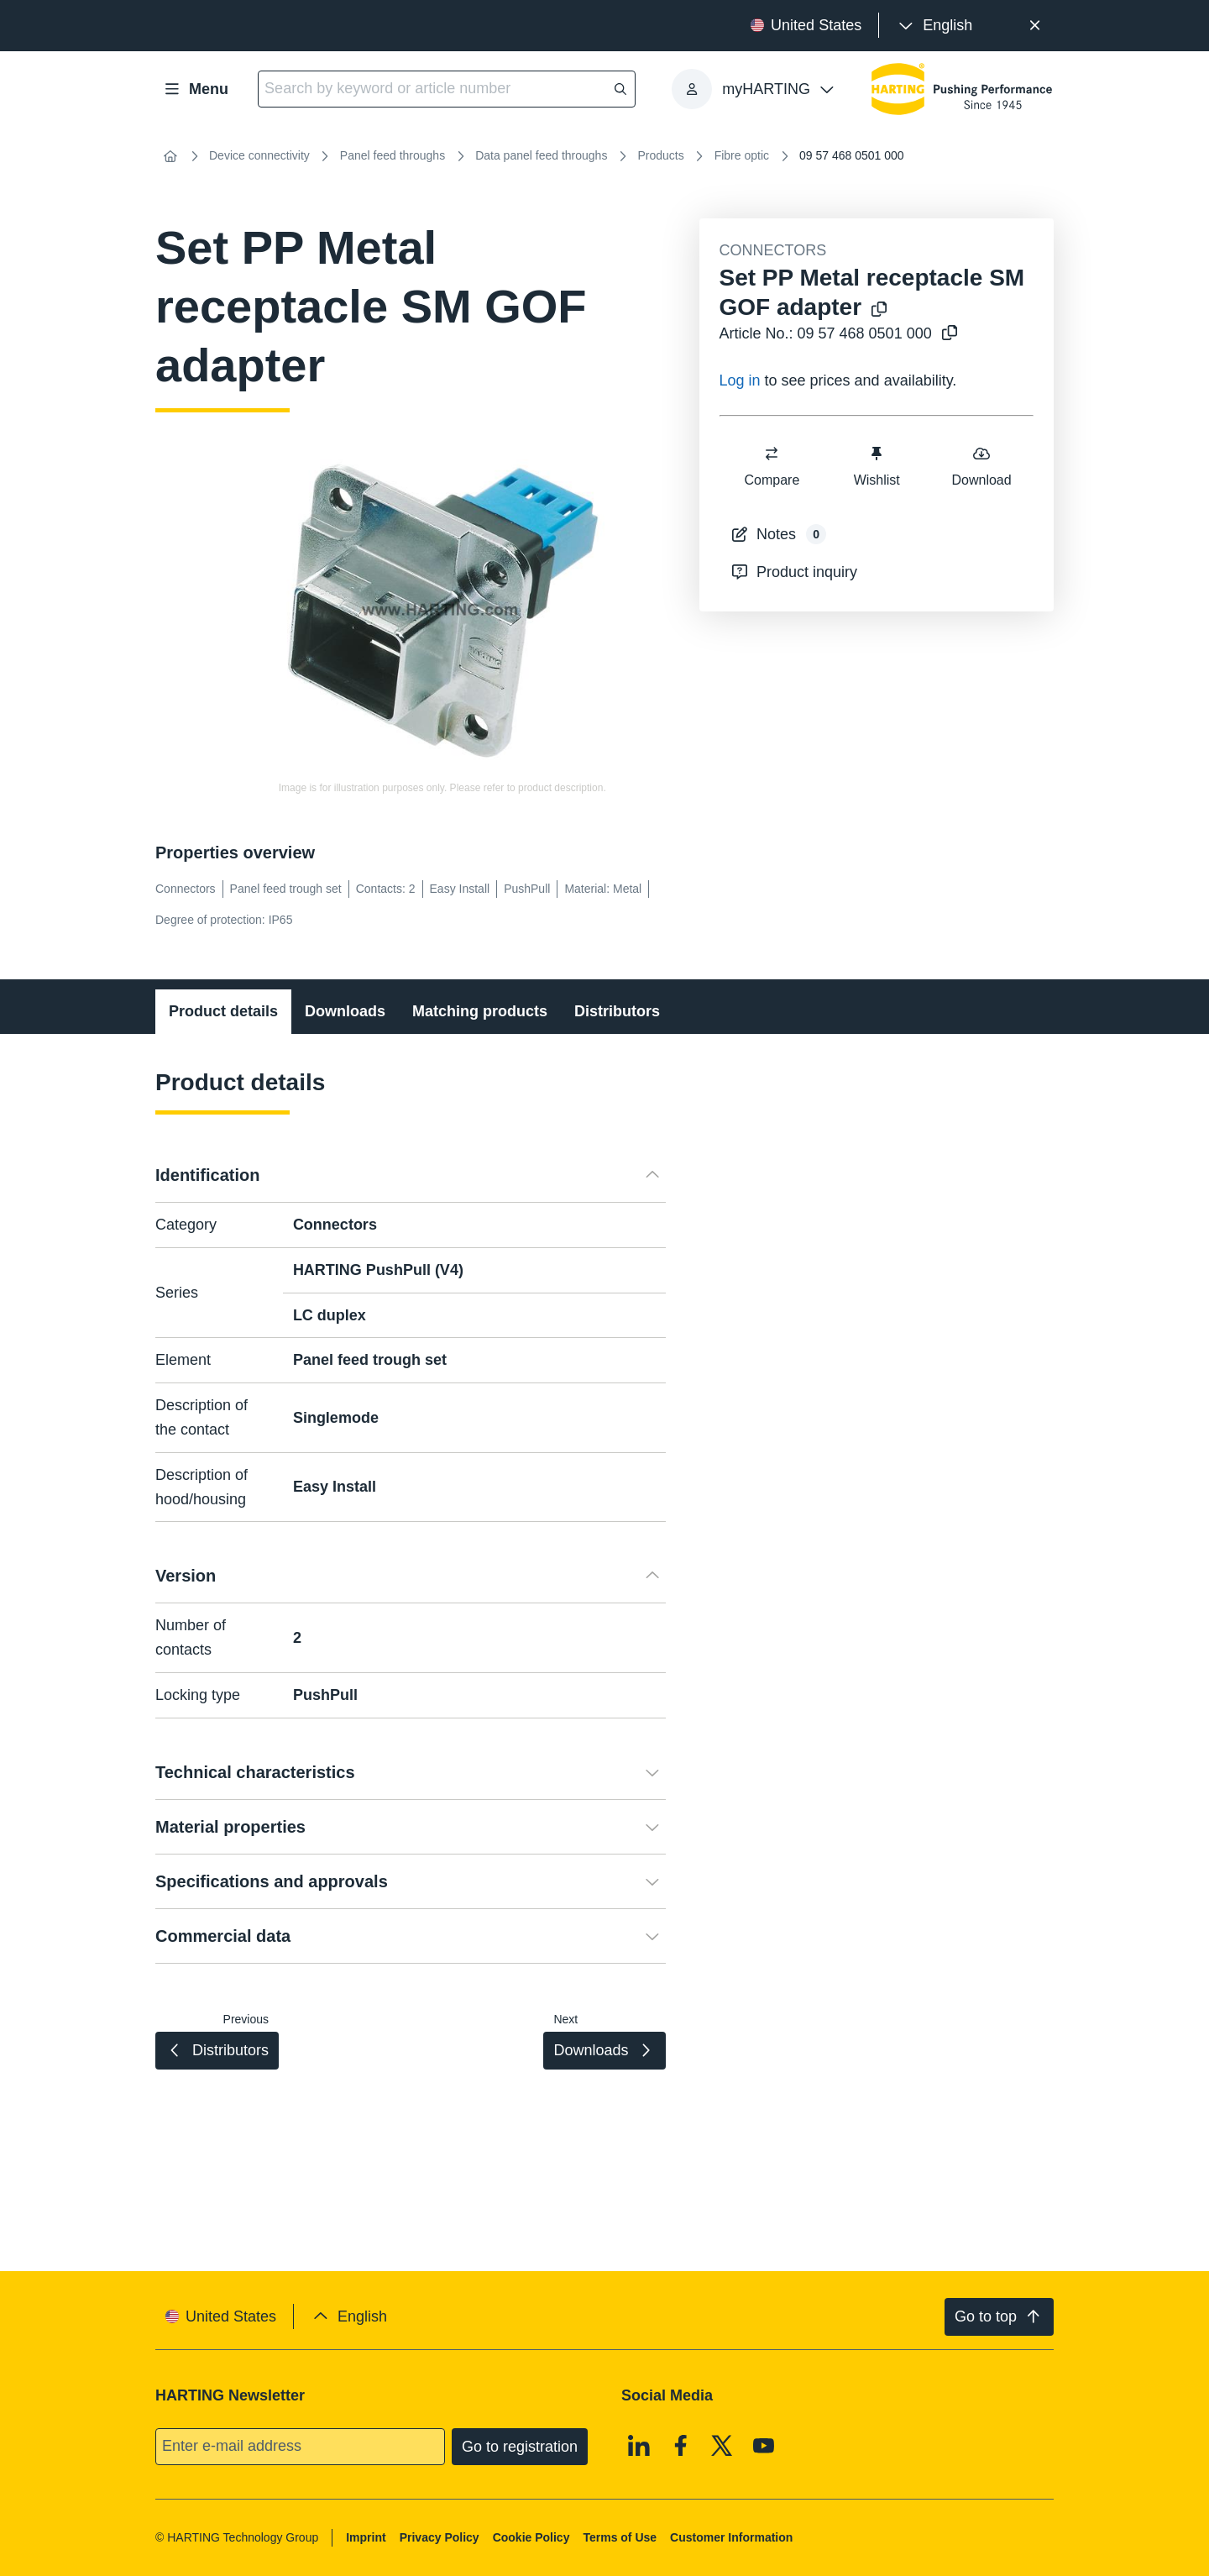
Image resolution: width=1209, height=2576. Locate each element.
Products (660, 155)
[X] (722, 2445)
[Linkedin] (639, 2445)
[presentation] (934, 26)
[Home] (170, 156)
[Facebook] (681, 2445)
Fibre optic (741, 155)
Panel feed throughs (392, 155)
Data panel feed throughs (541, 155)
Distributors (617, 1011)
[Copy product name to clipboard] (879, 310)
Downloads (345, 1011)
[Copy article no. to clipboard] (949, 333)
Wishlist (876, 465)
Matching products (479, 1011)
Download (981, 465)
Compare (771, 465)
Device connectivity (259, 155)
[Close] (1035, 26)
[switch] (771, 453)
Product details (223, 1011)
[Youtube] (764, 2445)
